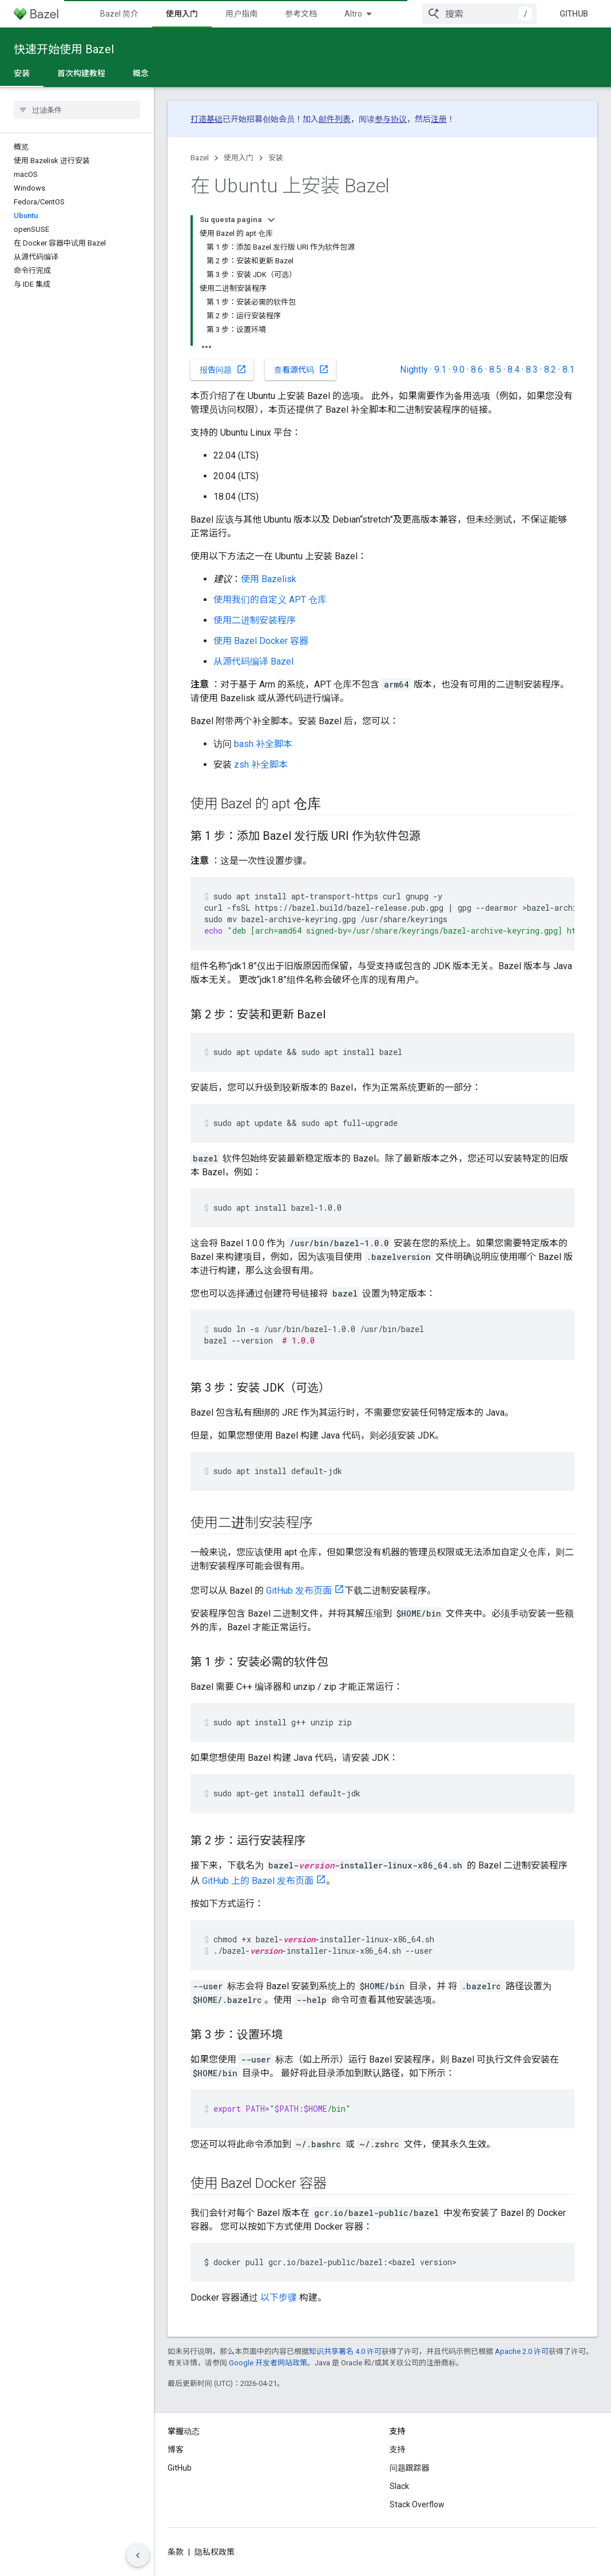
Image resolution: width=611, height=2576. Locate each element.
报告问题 (223, 369)
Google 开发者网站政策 (268, 2362)
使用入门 (238, 157)
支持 (398, 2449)
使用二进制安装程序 (254, 620)
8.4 (513, 369)
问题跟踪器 (410, 2467)
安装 (275, 157)
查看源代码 (301, 369)
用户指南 (241, 13)
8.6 (477, 369)
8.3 (532, 369)
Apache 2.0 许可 (522, 2351)
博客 (176, 2449)
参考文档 (301, 13)
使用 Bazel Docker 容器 (260, 640)
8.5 (495, 369)
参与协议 (391, 119)
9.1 (440, 369)
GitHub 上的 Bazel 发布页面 (258, 1880)
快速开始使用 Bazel (64, 49)
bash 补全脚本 (263, 743)
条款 (176, 2552)
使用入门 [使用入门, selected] (182, 13)
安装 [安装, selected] (22, 73)
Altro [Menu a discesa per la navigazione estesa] (353, 13)
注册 (439, 119)
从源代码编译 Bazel (253, 661)
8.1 (568, 369)
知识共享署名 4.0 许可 (345, 2351)
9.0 (459, 369)
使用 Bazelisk (268, 579)
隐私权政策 (215, 2552)
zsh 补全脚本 (261, 764)
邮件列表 (335, 119)
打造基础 (207, 119)
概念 (141, 73)
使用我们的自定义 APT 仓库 (270, 599)
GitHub (574, 13)
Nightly (414, 369)
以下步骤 (278, 2297)
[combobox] (479, 13)
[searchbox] (77, 110)
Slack (399, 2486)
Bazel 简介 (119, 13)
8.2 (550, 369)
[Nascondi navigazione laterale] (137, 2555)
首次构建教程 (81, 73)
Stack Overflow (417, 2504)
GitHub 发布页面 (299, 1590)
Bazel (200, 157)
